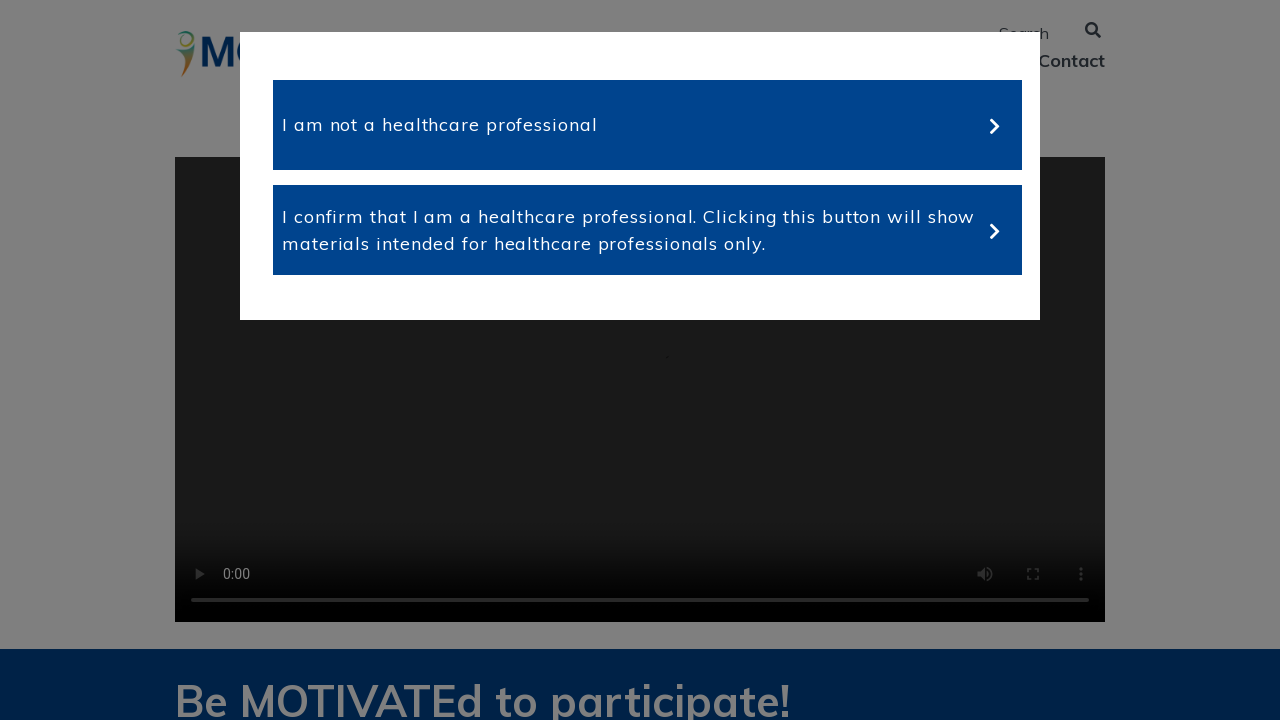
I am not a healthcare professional (440, 124)
